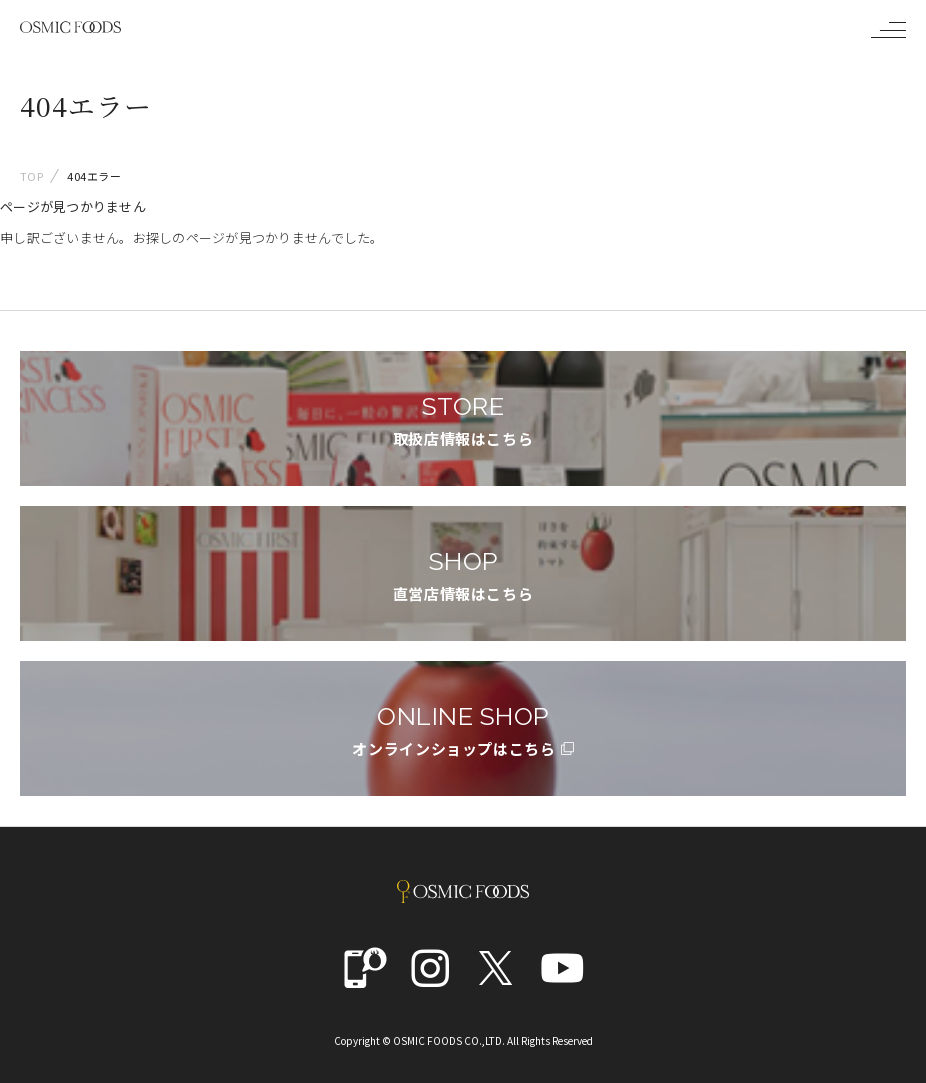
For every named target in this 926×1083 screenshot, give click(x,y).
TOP (31, 176)
